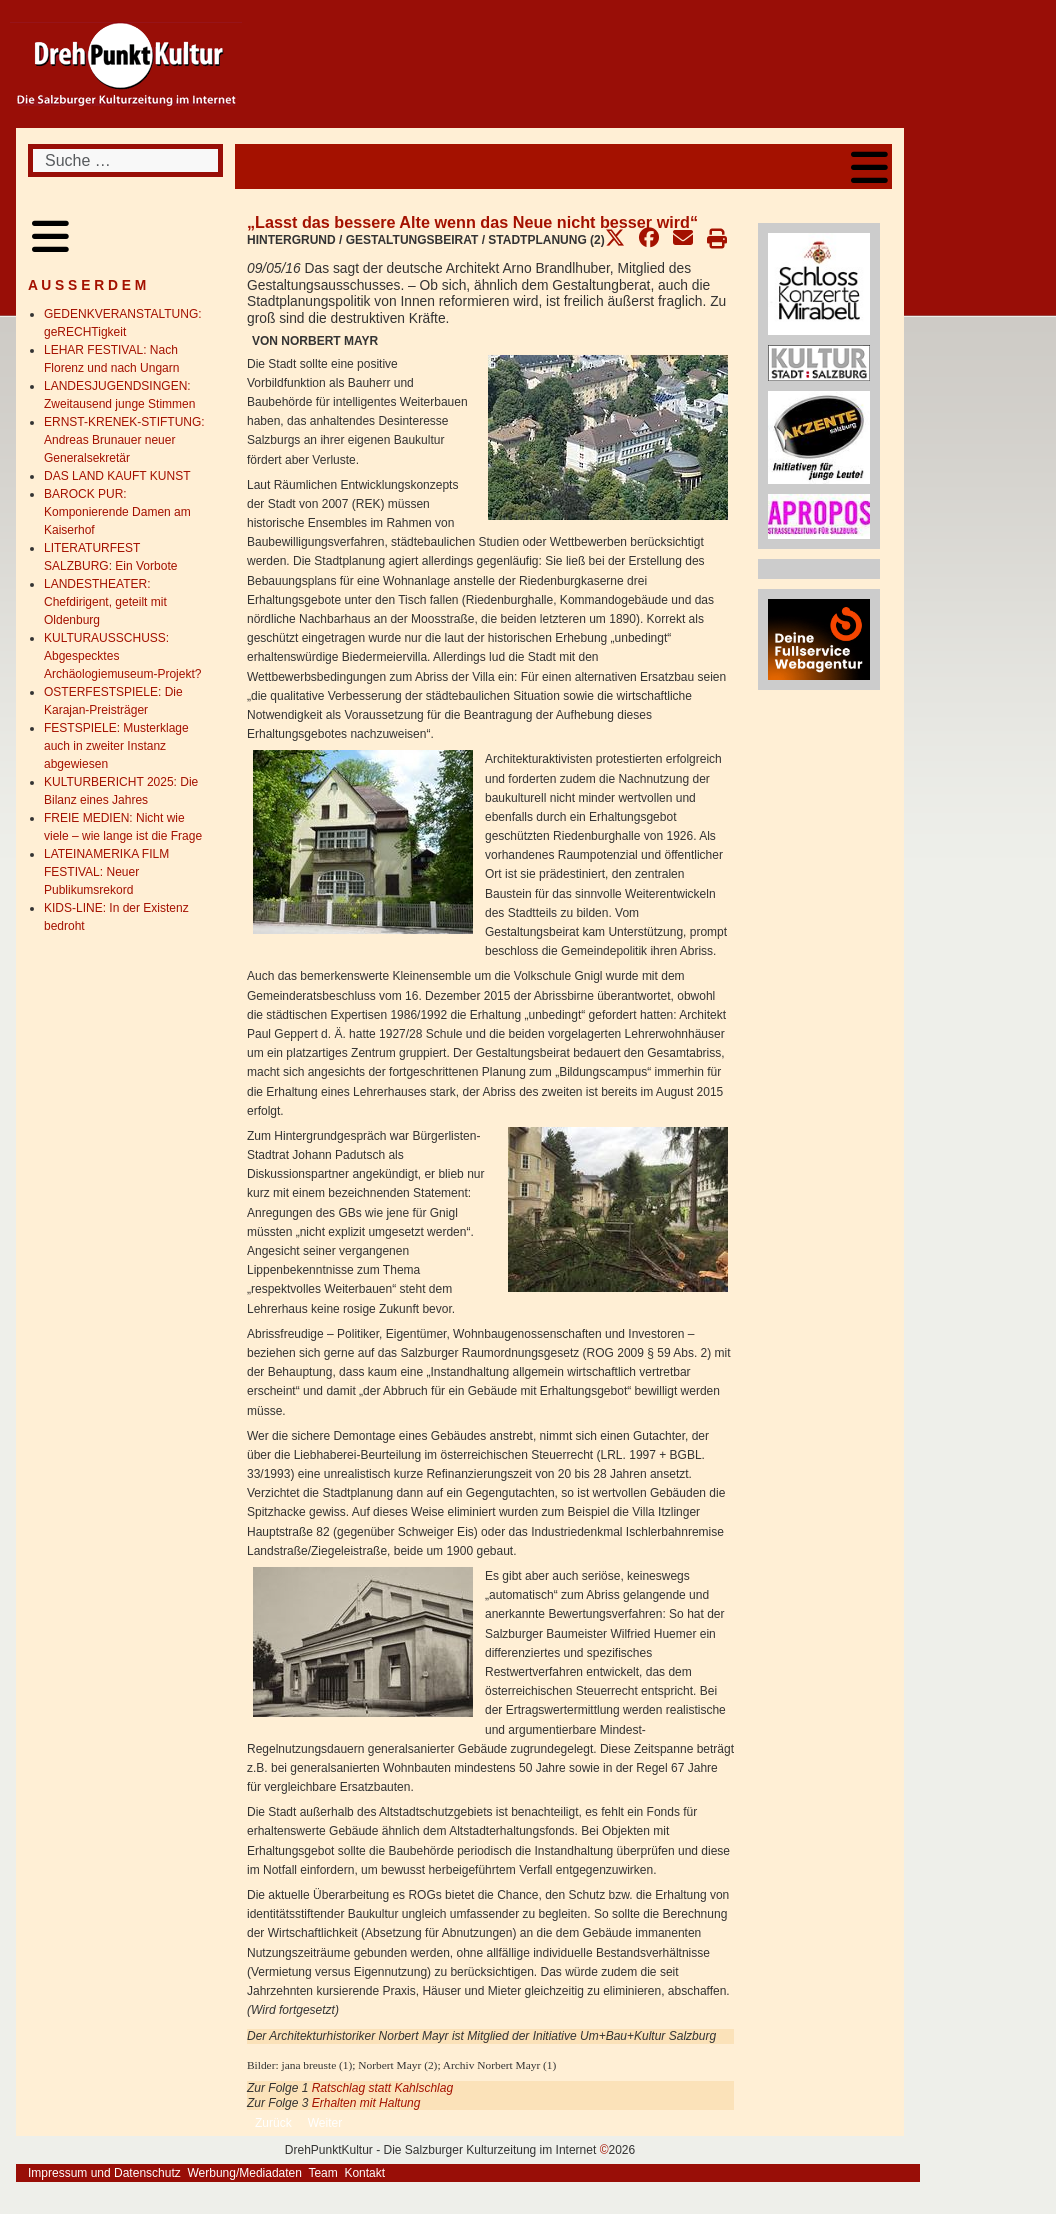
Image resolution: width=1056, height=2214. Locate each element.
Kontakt (364, 2173)
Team (322, 2173)
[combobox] (125, 160)
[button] (615, 238)
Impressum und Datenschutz (104, 2173)
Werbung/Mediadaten (244, 2173)
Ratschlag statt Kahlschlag (382, 2088)
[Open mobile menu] (869, 166)
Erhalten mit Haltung (366, 2103)
